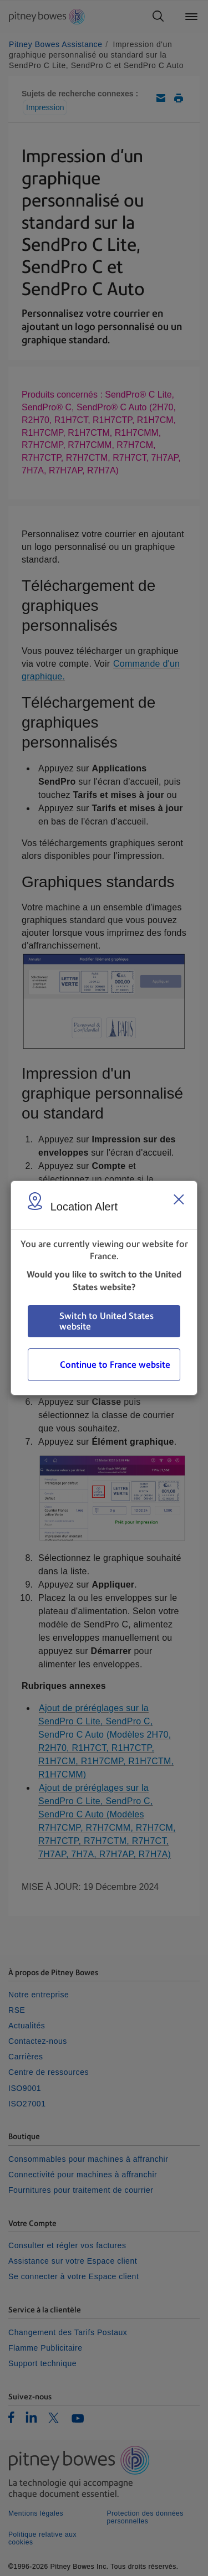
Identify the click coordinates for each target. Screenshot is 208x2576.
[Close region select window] (179, 1199)
